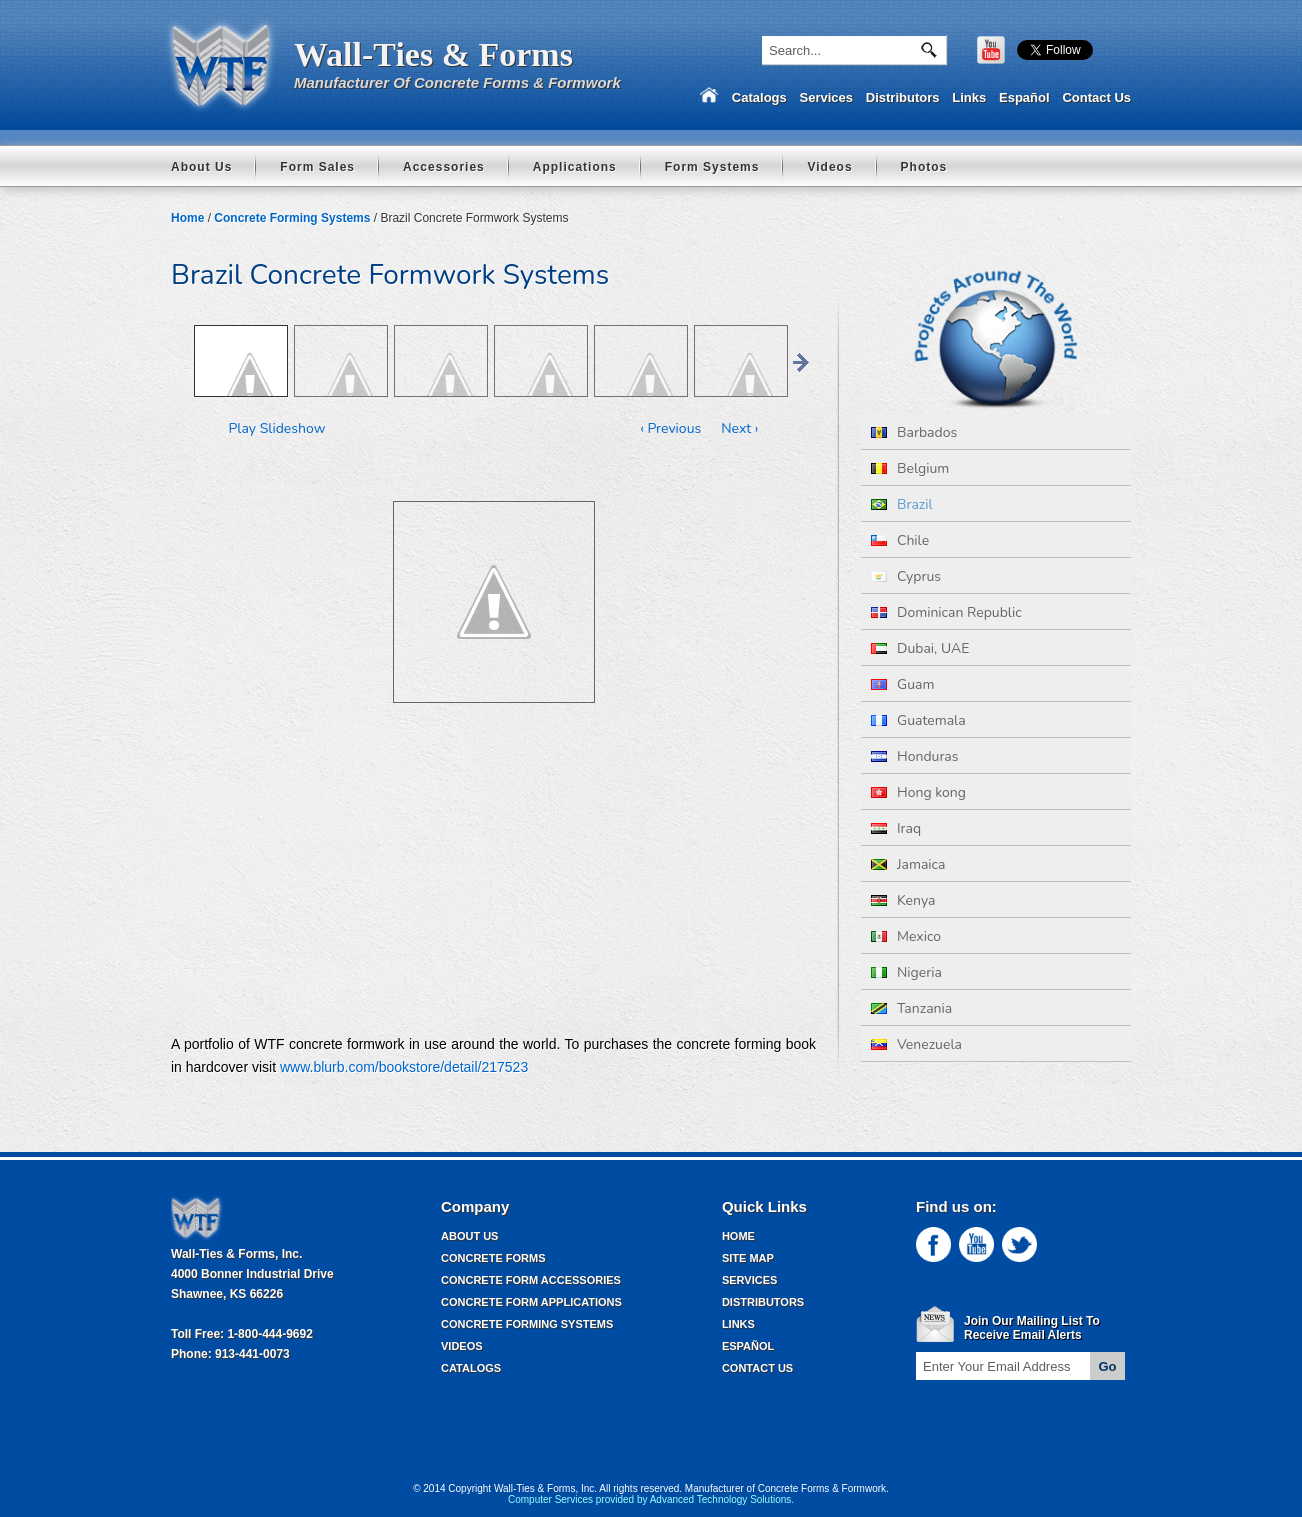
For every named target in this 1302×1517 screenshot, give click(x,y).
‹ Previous (670, 428)
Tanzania (911, 1008)
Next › (739, 428)
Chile (900, 540)
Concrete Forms (493, 1258)
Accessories (444, 167)
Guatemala (918, 720)
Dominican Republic (946, 612)
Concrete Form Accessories (531, 1280)
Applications (575, 167)
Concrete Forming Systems (292, 218)
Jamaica (908, 864)
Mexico (906, 936)
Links (969, 97)
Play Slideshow (277, 428)
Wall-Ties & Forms (433, 54)
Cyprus (906, 576)
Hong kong (918, 792)
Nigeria (906, 972)
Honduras (915, 756)
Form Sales (317, 167)
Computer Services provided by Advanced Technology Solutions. (651, 1499)
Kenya (903, 900)
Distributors (903, 97)
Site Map (748, 1258)
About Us (201, 167)
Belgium (910, 468)
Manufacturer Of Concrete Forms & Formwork (457, 82)
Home (187, 218)
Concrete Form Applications (531, 1302)
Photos (924, 167)
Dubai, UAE (920, 648)
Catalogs (759, 97)
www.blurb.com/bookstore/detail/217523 (404, 1067)
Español (1024, 97)
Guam (902, 684)
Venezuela (916, 1044)
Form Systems (712, 167)
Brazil (902, 504)
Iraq (896, 828)
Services (827, 97)
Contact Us (1096, 97)
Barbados (914, 432)
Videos (829, 167)
